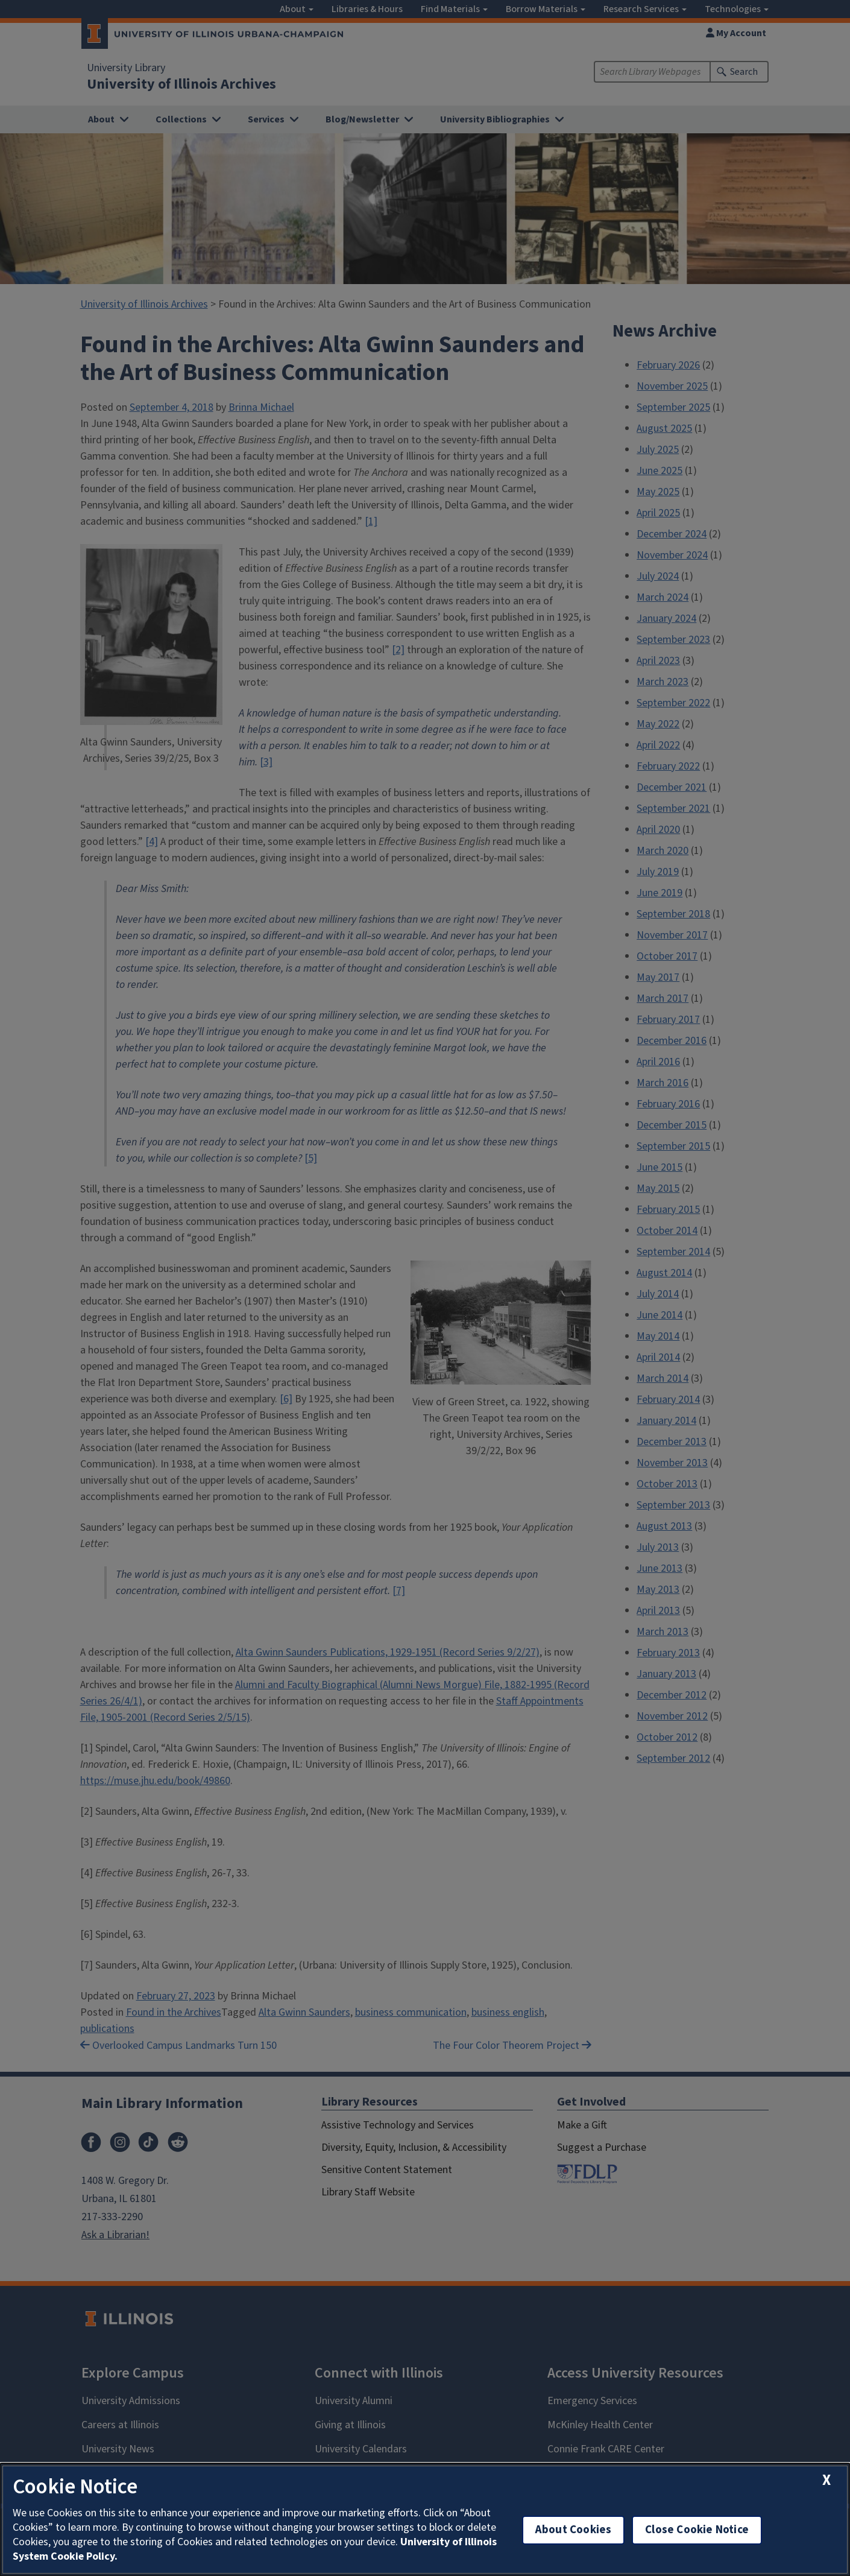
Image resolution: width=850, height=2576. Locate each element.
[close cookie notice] (826, 2480)
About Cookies (573, 2530)
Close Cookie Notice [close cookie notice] (697, 2530)
